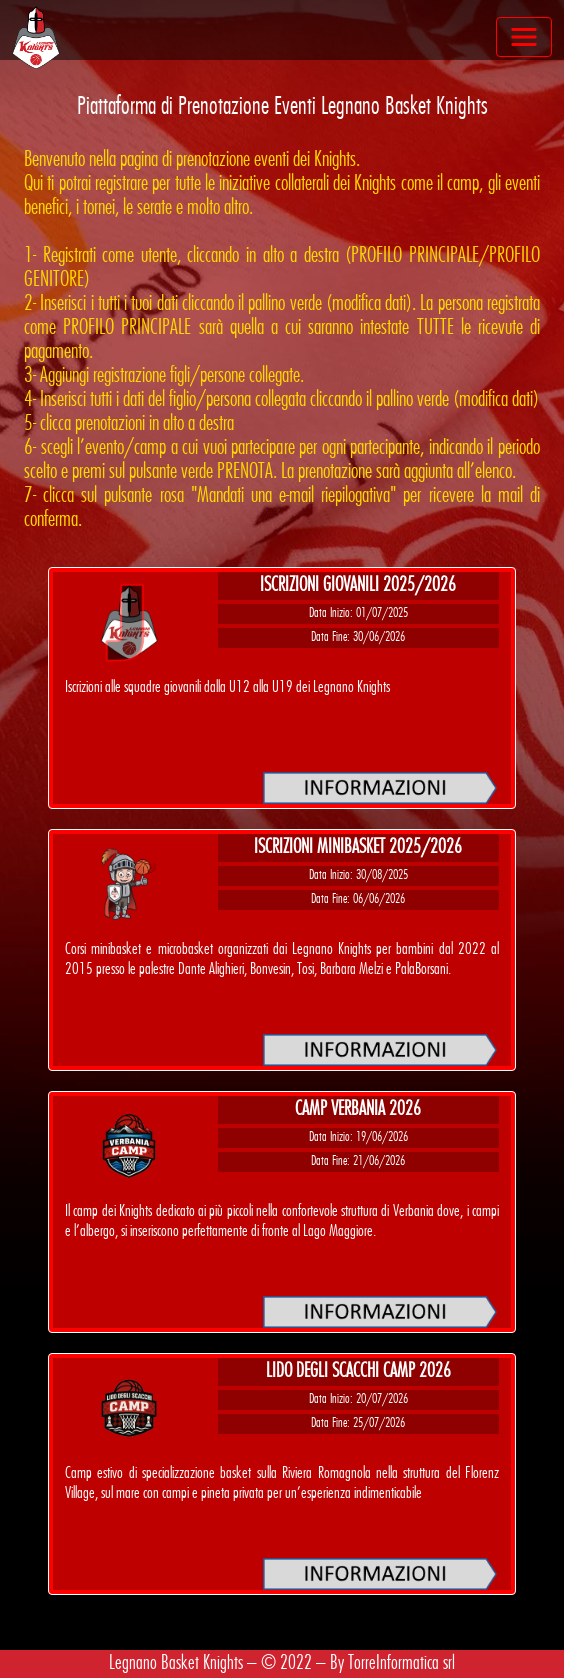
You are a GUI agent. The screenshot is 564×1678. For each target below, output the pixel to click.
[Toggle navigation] (524, 37)
